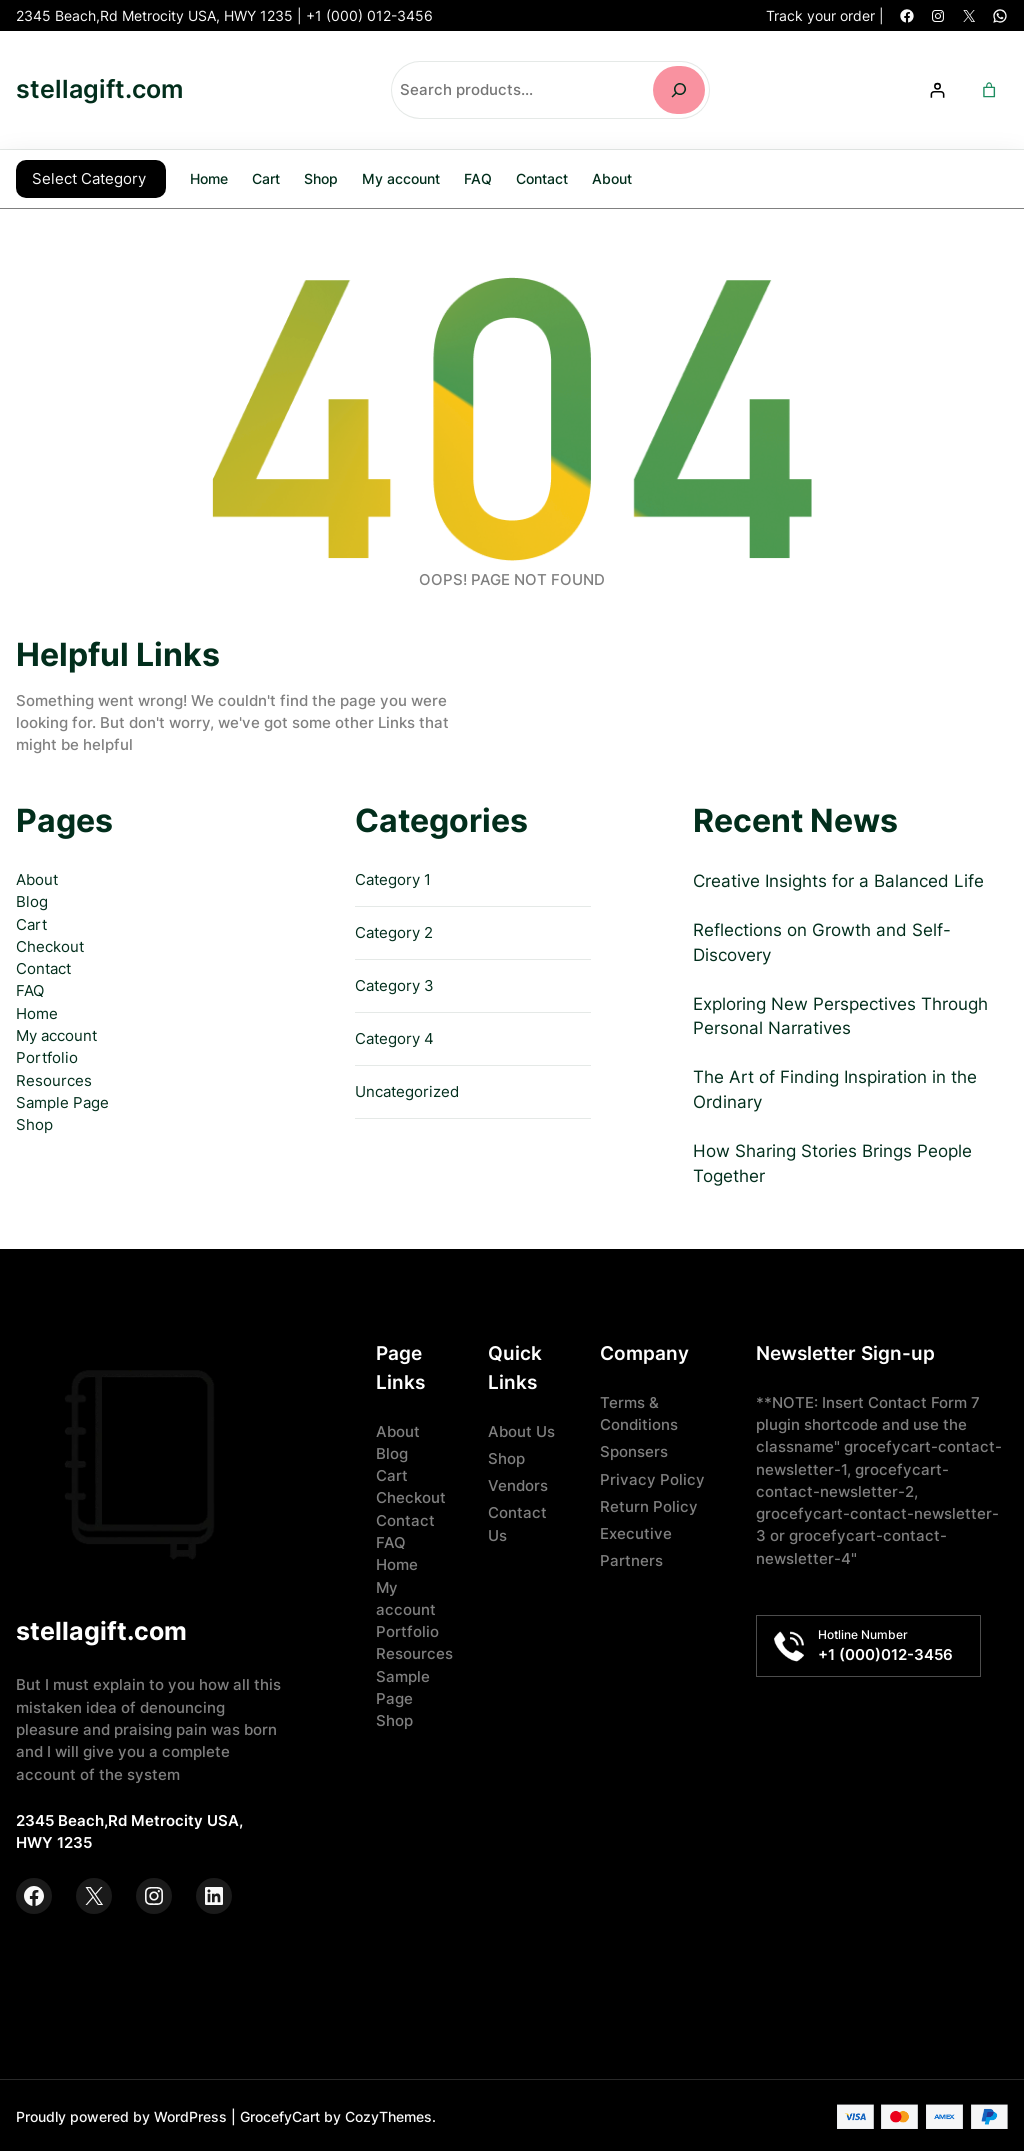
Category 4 (394, 1037)
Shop (34, 1123)
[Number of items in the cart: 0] (989, 89)
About (37, 878)
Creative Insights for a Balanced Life (838, 879)
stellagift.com (99, 89)
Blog (32, 900)
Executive (636, 1532)
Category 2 (394, 931)
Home (209, 177)
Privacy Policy (652, 1478)
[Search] (679, 90)
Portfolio (47, 1056)
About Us (521, 1430)
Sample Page (62, 1101)
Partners (631, 1559)
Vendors (518, 1484)
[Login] (937, 89)
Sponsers (634, 1450)
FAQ (30, 989)
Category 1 (393, 878)
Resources (54, 1079)
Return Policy (649, 1505)
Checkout (50, 945)
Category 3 (394, 984)
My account (56, 1034)
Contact (43, 967)
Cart (31, 923)
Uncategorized (407, 1090)
